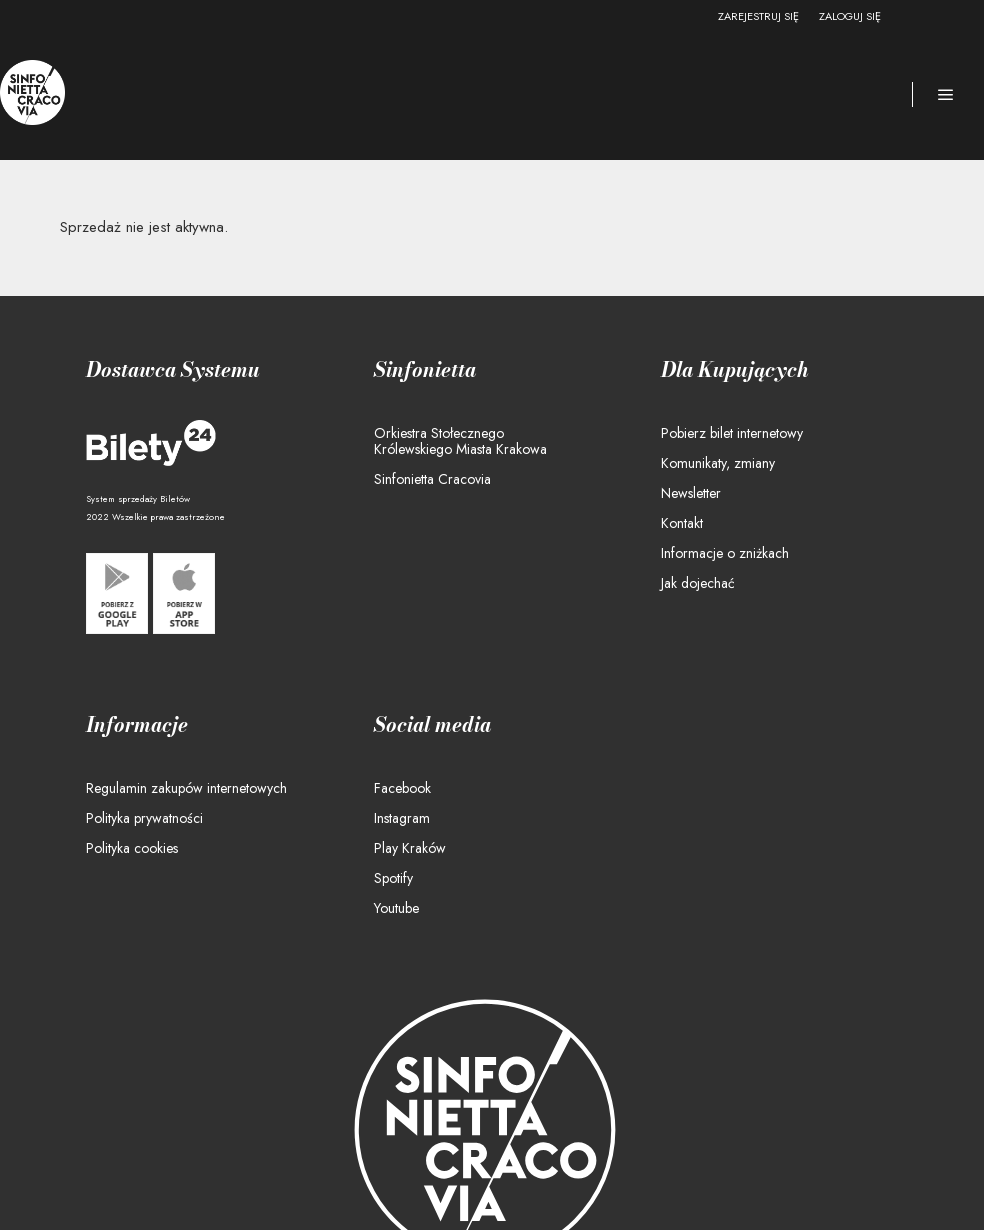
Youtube (396, 908)
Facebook (402, 788)
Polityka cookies (132, 848)
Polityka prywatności (144, 818)
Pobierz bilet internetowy (732, 433)
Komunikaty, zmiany (718, 463)
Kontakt (682, 523)
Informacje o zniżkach (725, 553)
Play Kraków (410, 848)
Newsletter (691, 493)
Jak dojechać (698, 583)
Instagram (402, 818)
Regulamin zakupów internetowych (186, 788)
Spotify (393, 878)
